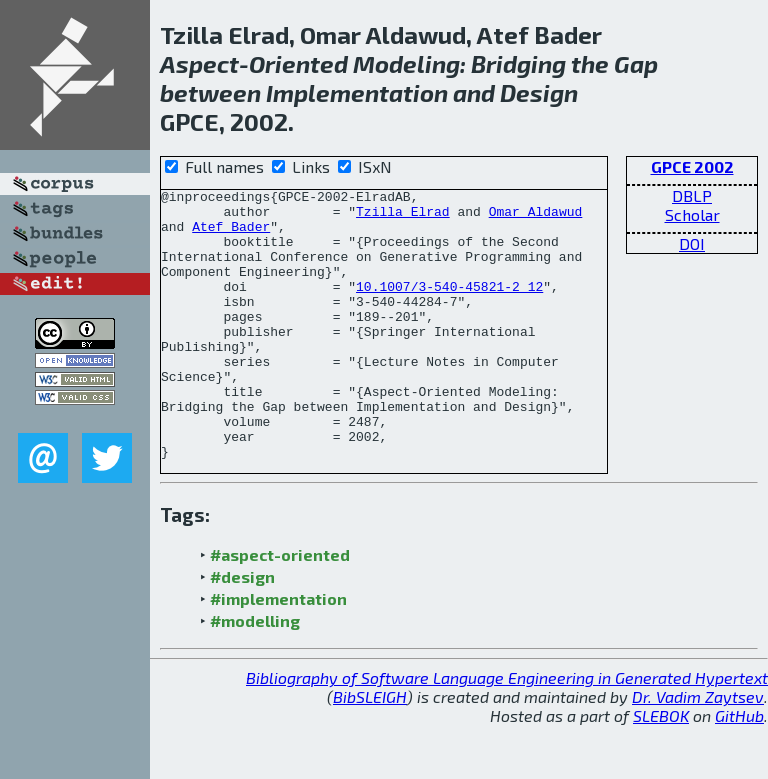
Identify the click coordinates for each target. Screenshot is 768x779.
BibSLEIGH (370, 750)
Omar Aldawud (536, 217)
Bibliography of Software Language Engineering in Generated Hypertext (507, 731)
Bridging (518, 63)
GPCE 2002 (692, 166)
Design (539, 92)
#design (242, 630)
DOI (692, 243)
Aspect (199, 63)
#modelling (255, 674)
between (210, 92)
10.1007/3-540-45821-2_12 (449, 307)
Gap (636, 63)
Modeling (406, 63)
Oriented (298, 63)
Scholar (692, 214)
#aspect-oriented (280, 608)
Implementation (357, 92)
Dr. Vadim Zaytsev (698, 750)
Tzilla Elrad (403, 217)
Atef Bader (231, 235)
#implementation (278, 652)
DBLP (692, 195)
